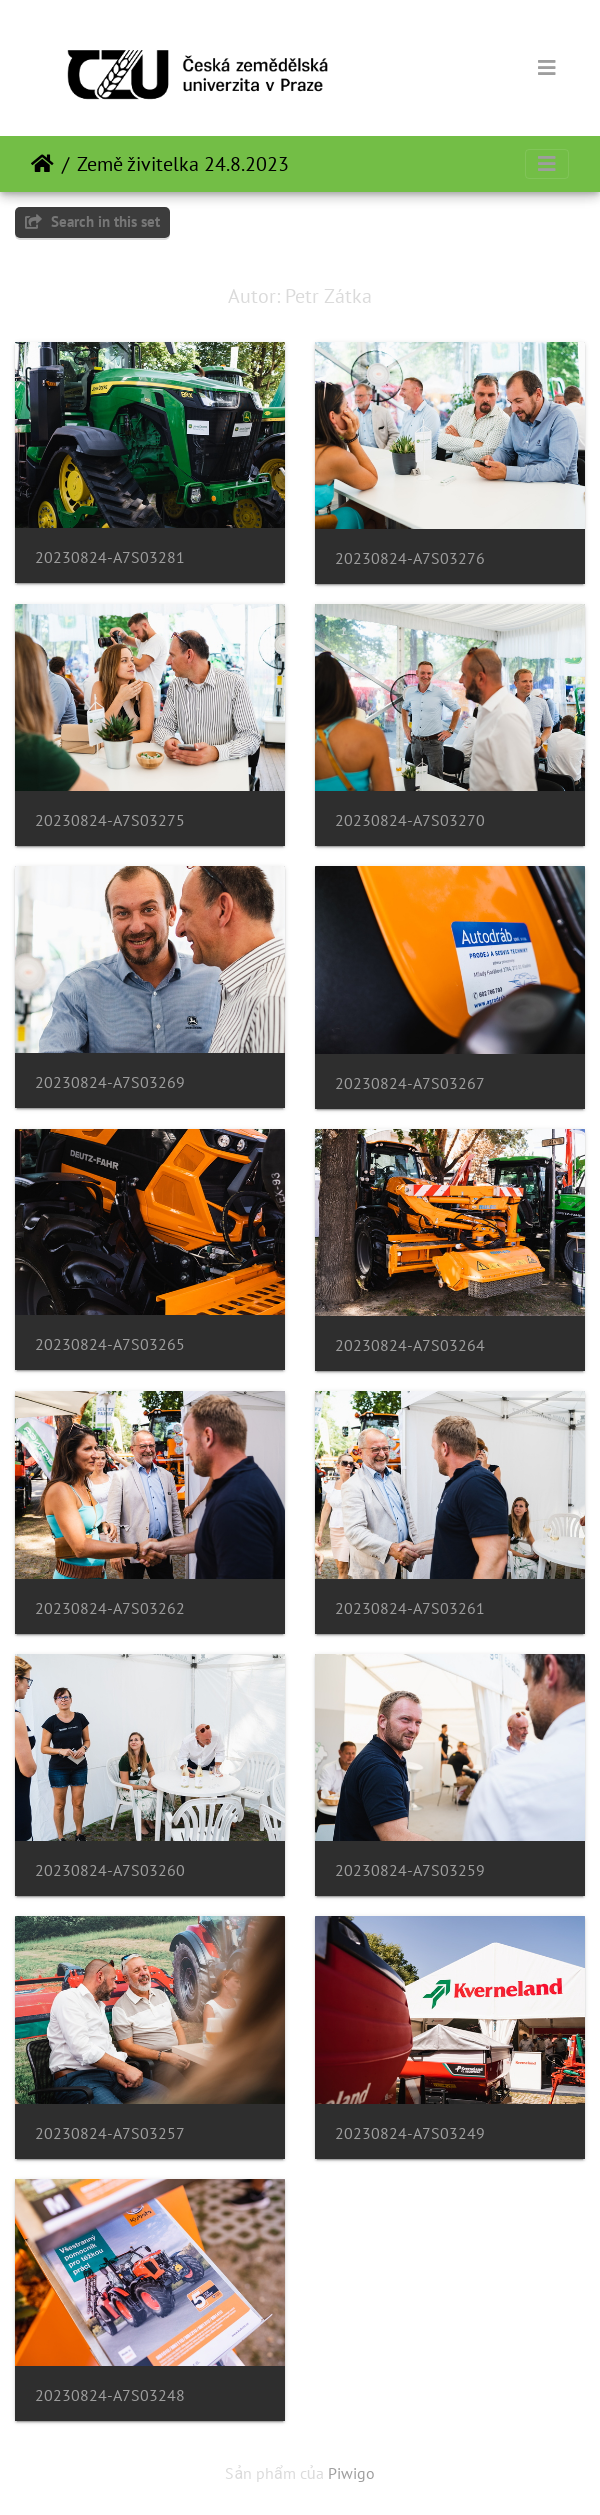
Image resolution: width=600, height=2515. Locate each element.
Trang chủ (42, 164)
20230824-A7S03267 (410, 1083)
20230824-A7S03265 (110, 1344)
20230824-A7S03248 (110, 2395)
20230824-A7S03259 (410, 1870)
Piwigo (351, 2473)
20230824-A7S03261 (410, 1608)
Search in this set (92, 221)
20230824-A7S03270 (410, 820)
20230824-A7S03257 (110, 2133)
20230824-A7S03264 (410, 1345)
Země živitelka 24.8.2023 (183, 164)
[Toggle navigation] (547, 68)
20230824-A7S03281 (110, 557)
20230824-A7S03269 (110, 1082)
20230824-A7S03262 (110, 1608)
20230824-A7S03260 (110, 1870)
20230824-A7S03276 (410, 558)
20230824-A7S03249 (410, 2133)
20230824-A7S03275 (110, 820)
